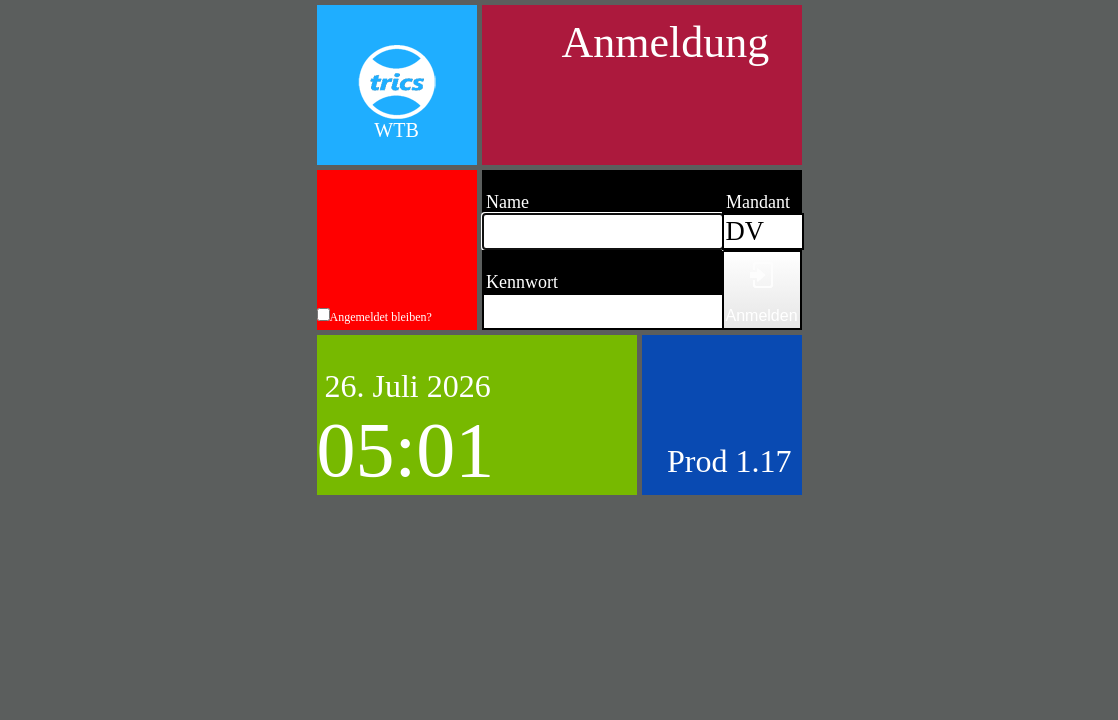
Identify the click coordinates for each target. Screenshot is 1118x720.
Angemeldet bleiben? (381, 317)
